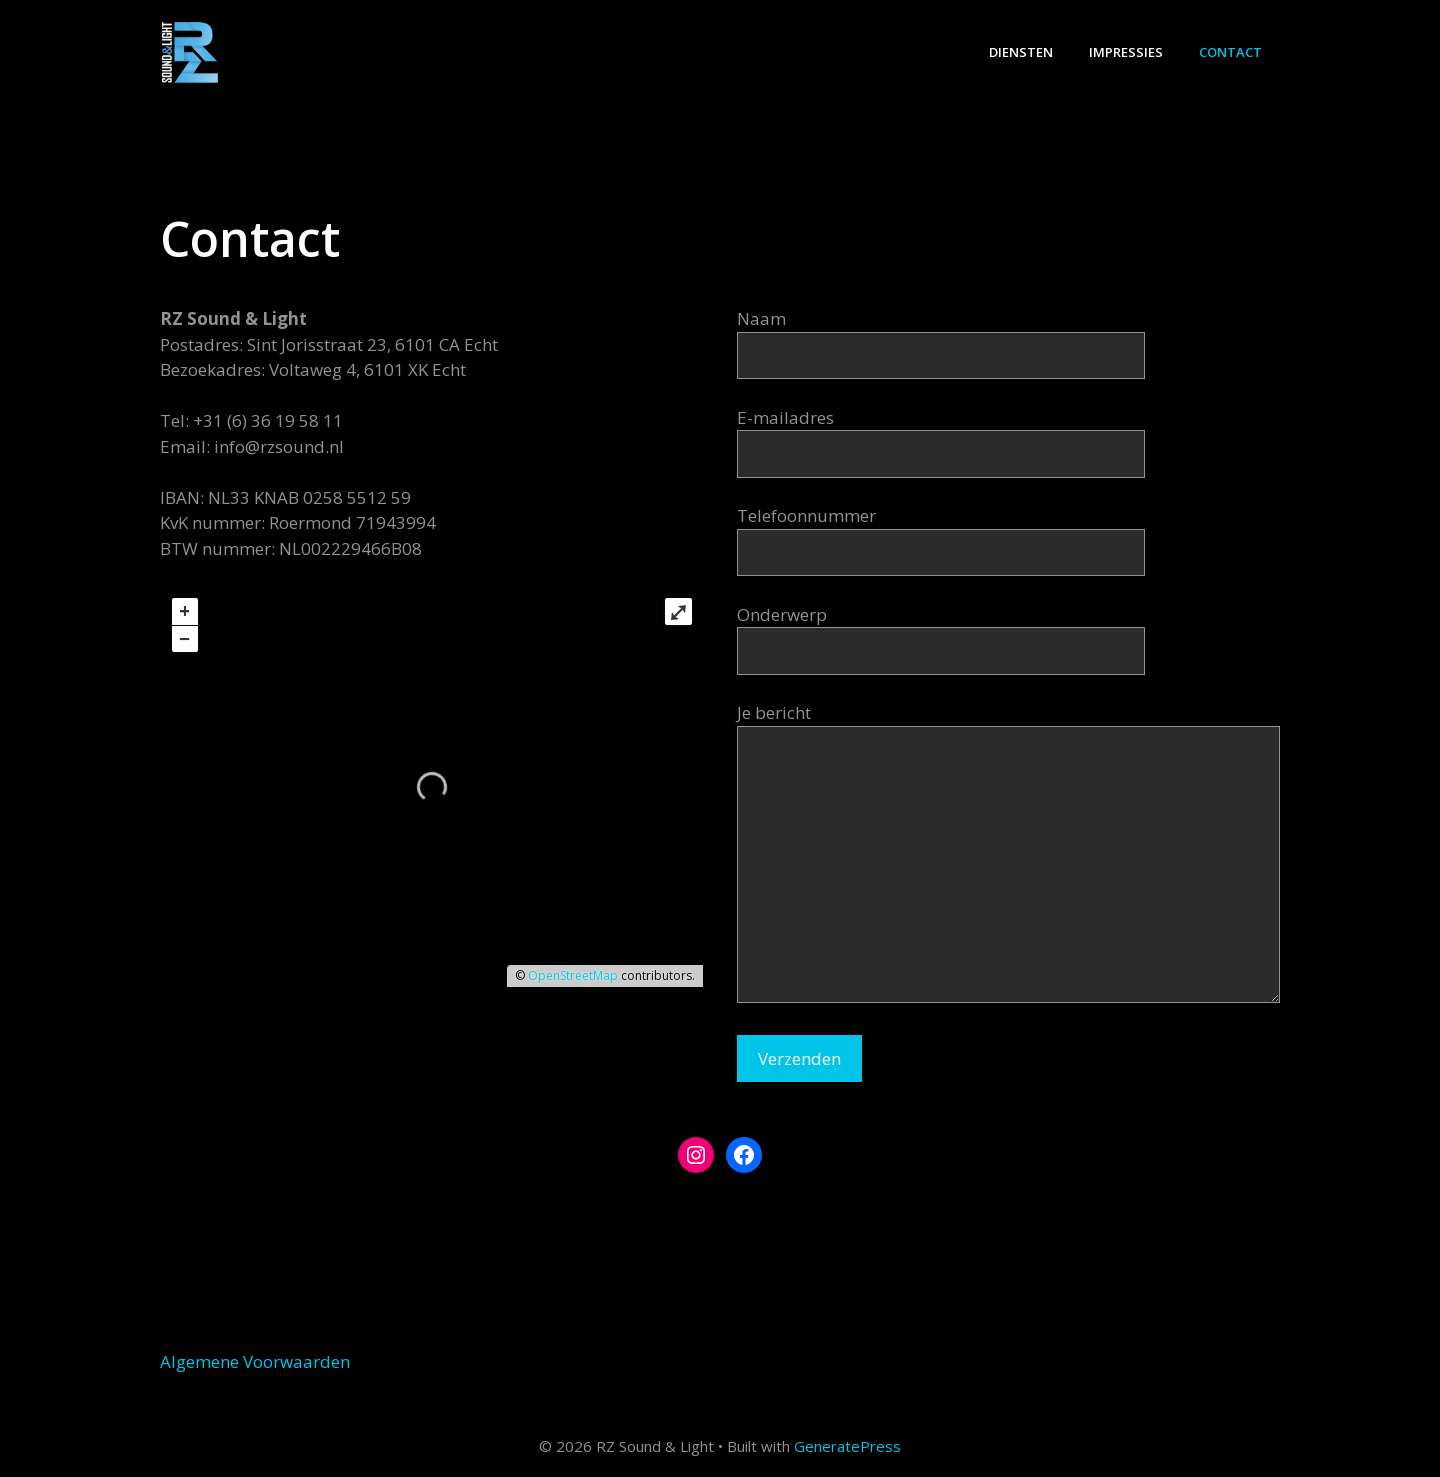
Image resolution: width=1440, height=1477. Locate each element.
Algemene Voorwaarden (255, 1361)
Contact (1230, 52)
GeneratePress (847, 1446)
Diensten (1021, 52)
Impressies (1126, 52)
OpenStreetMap (573, 975)
